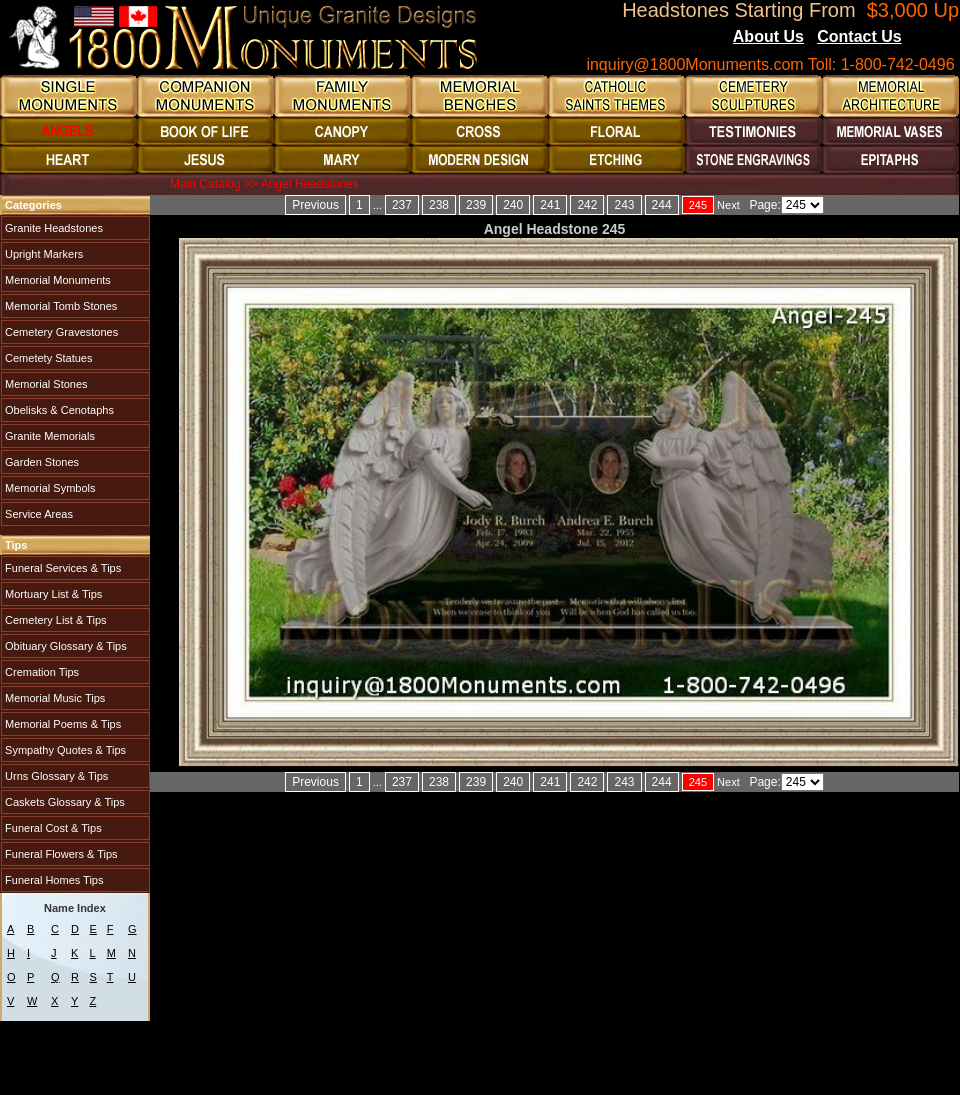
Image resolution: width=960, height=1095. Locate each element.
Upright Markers (42, 254)
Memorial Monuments (56, 280)
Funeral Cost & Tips (52, 828)
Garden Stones (40, 462)
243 (624, 205)
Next (728, 205)
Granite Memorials (48, 436)
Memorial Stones (45, 384)
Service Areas (37, 514)
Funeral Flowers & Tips (60, 854)
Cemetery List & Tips (54, 620)
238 (439, 205)
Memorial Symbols (49, 488)
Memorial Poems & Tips (61, 724)
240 (513, 205)
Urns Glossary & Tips (55, 776)
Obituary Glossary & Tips (64, 646)
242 (587, 205)
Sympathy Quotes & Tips (64, 750)
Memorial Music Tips (53, 698)
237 (402, 205)
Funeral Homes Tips (52, 880)
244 (662, 205)
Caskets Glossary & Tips (63, 802)
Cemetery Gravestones (60, 332)
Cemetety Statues (47, 358)
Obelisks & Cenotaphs (58, 410)
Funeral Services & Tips (61, 568)
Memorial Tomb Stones (59, 306)
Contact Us (859, 36)
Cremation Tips (40, 672)
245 (698, 205)
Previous (315, 205)
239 (476, 205)
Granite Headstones (52, 228)
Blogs (929, 38)
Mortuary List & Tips (52, 594)
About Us (768, 36)
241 (550, 205)
